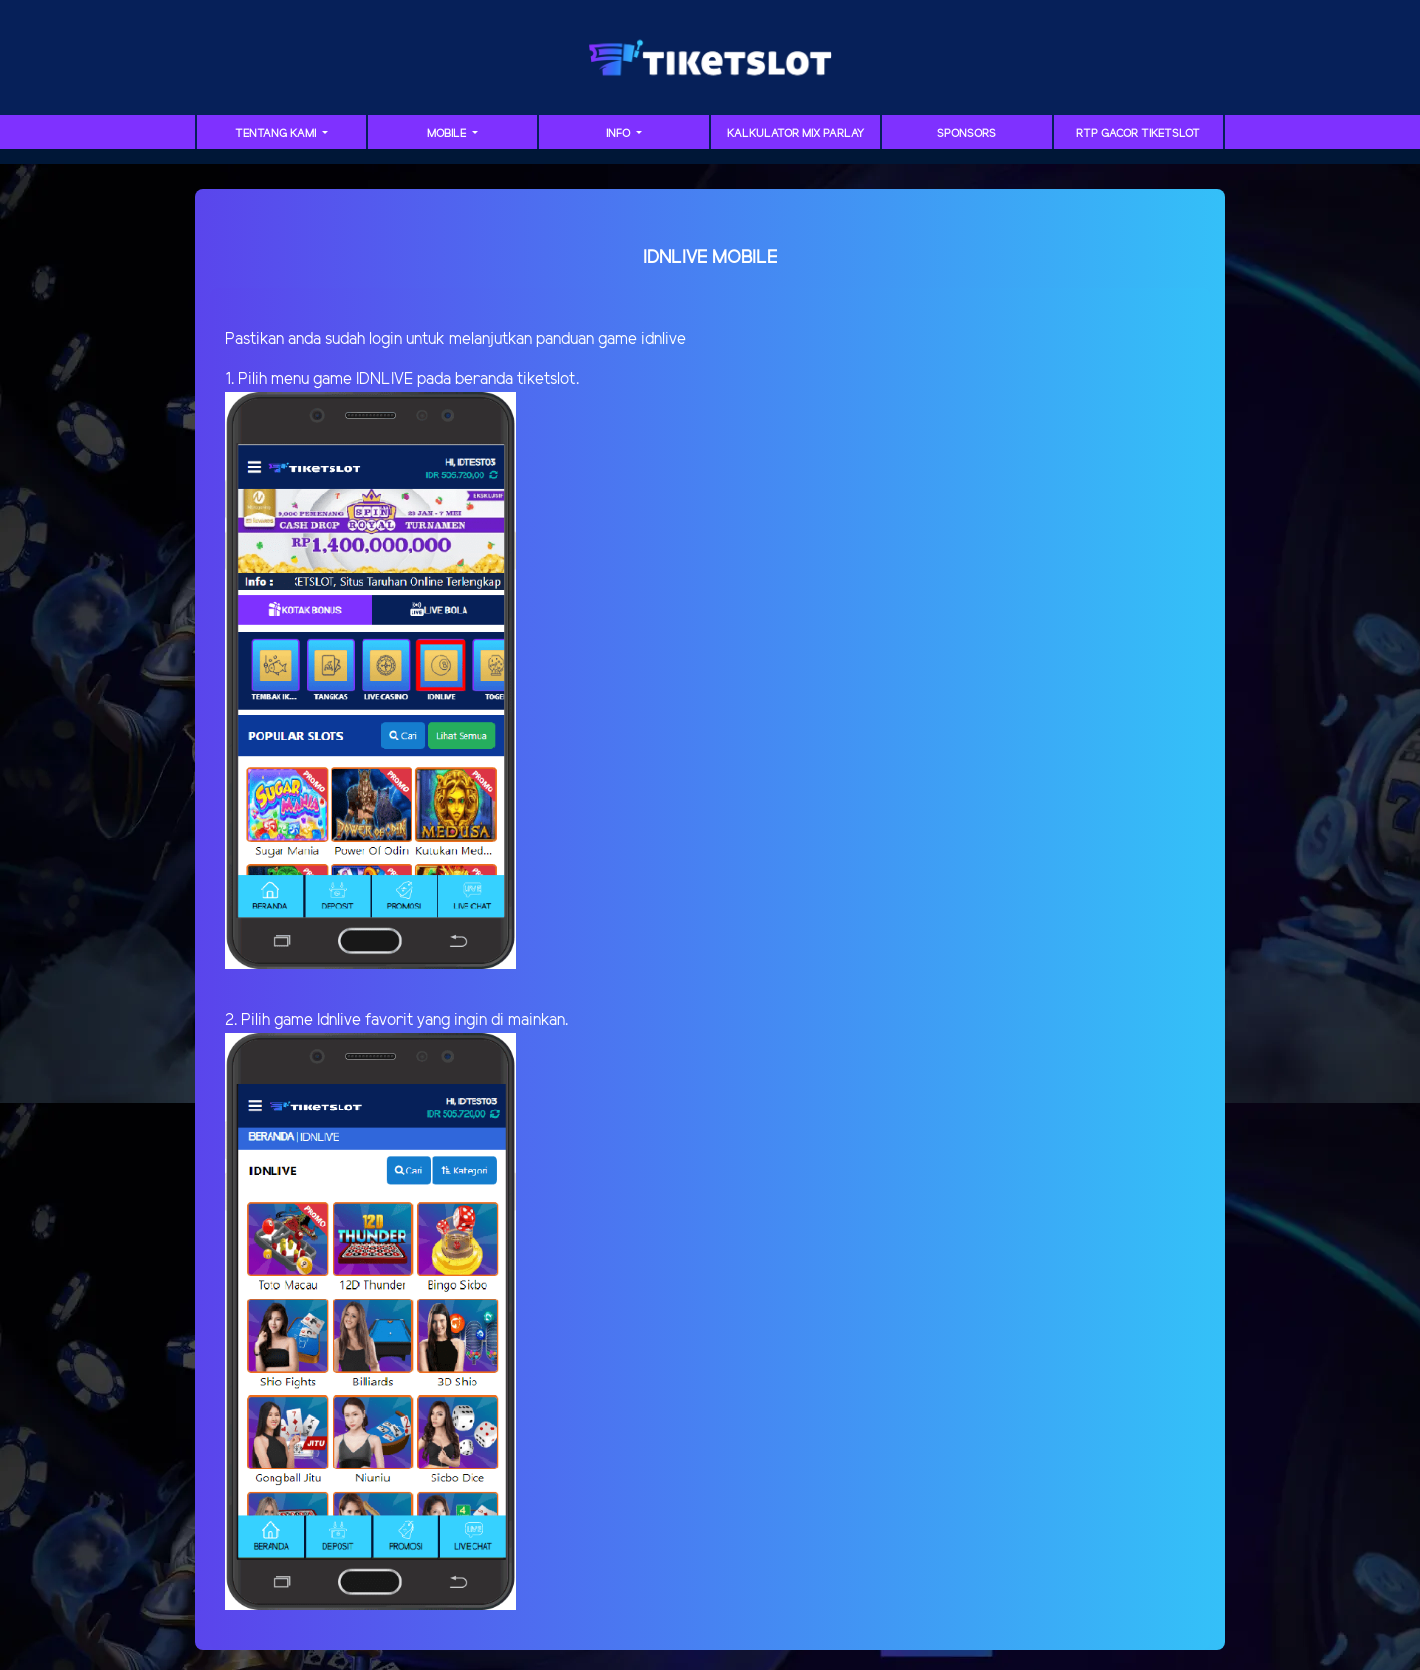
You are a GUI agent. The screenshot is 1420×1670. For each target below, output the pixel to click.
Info (619, 134)
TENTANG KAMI (277, 134)
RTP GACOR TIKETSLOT (1138, 134)
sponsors (966, 134)
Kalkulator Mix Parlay (795, 134)
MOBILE (448, 134)
